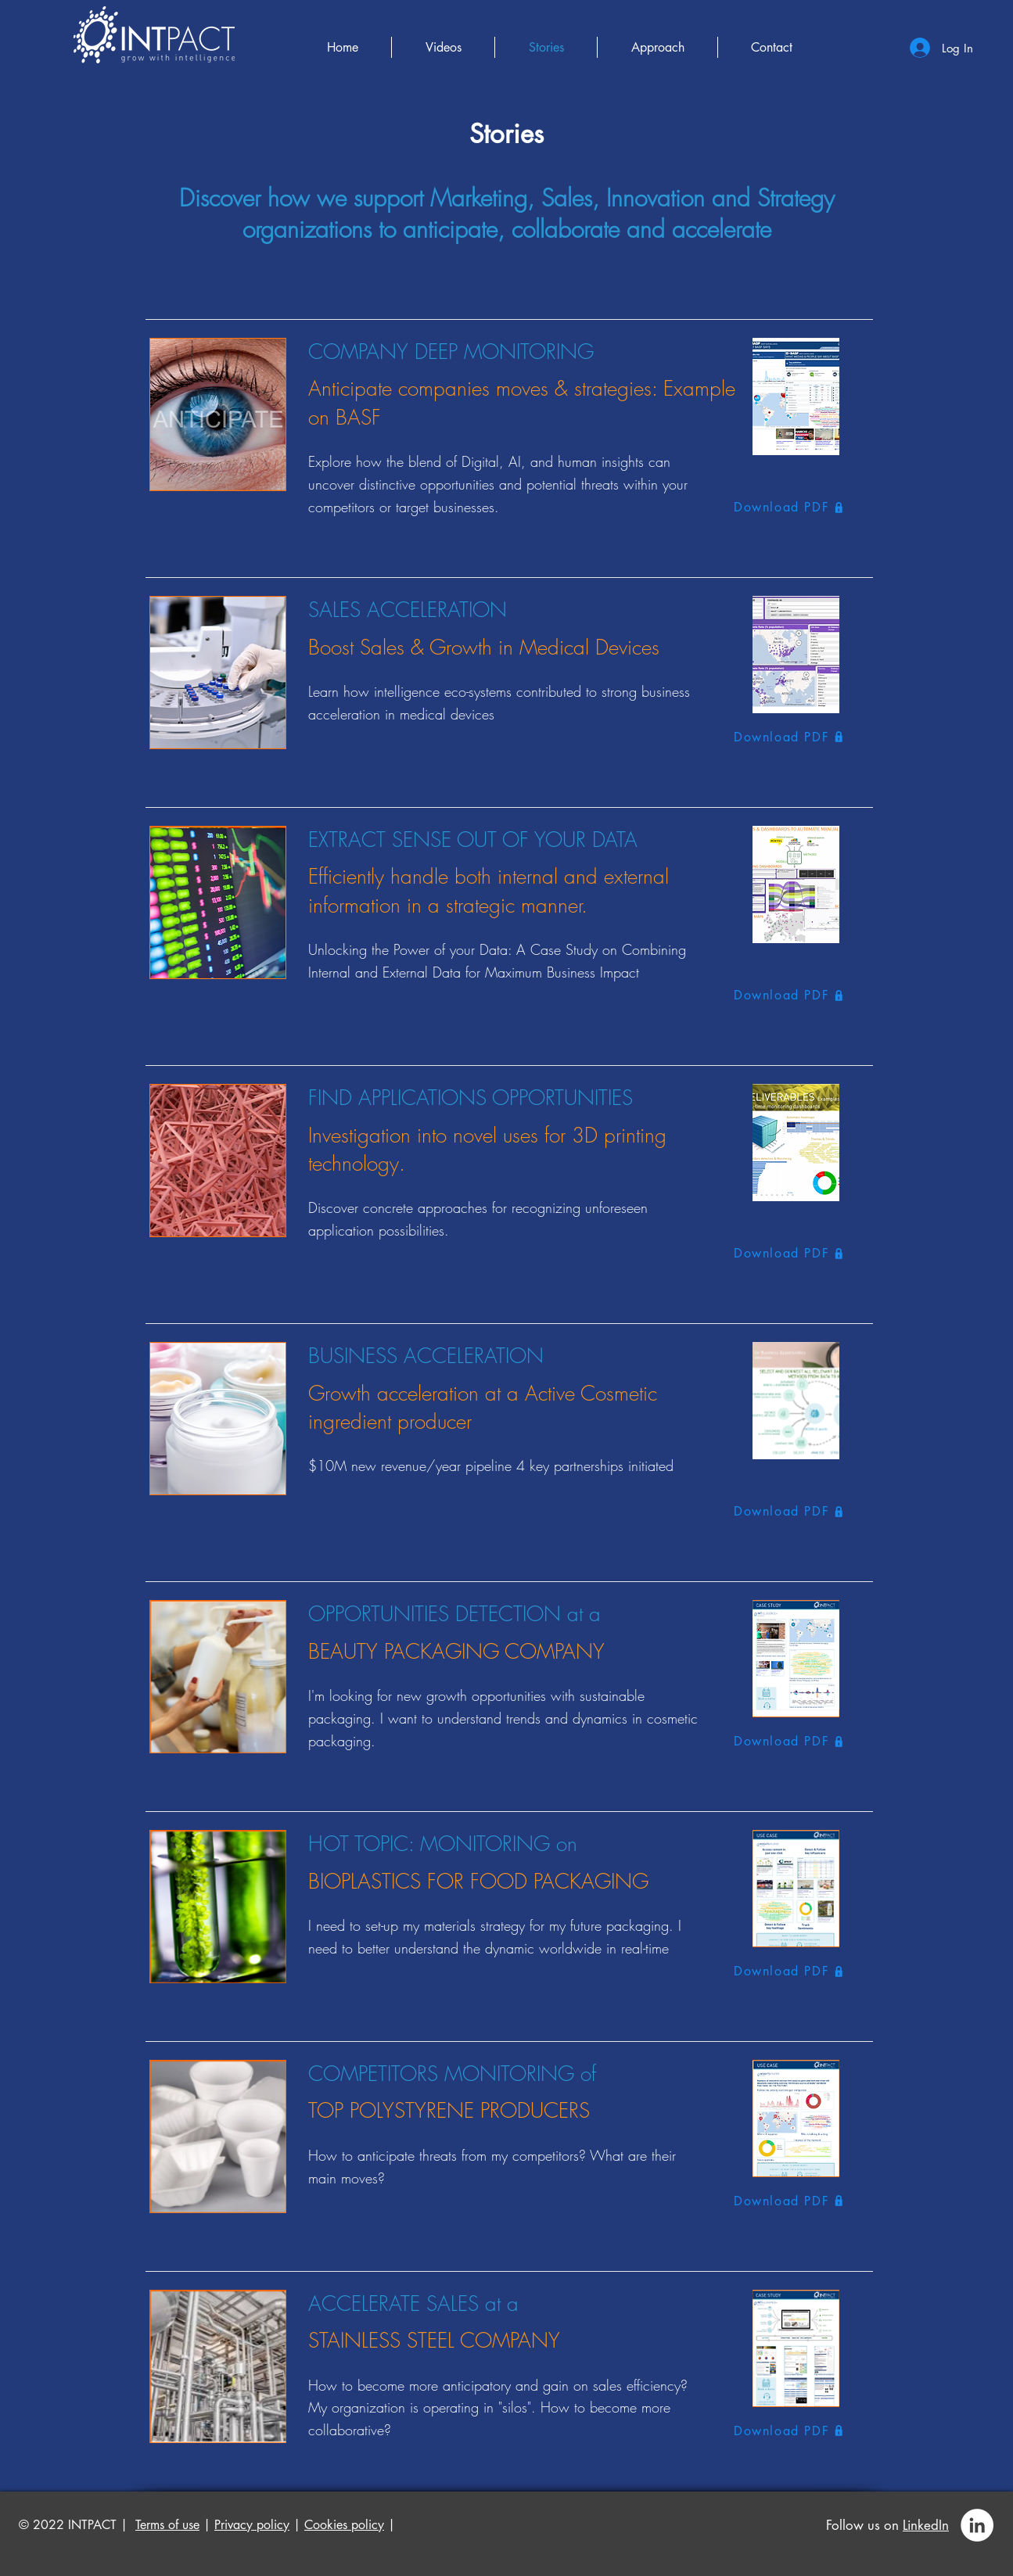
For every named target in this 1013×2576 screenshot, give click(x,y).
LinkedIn (926, 2525)
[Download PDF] (797, 507)
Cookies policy (344, 2525)
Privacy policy (251, 2525)
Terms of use (167, 2525)
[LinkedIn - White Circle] (977, 2525)
